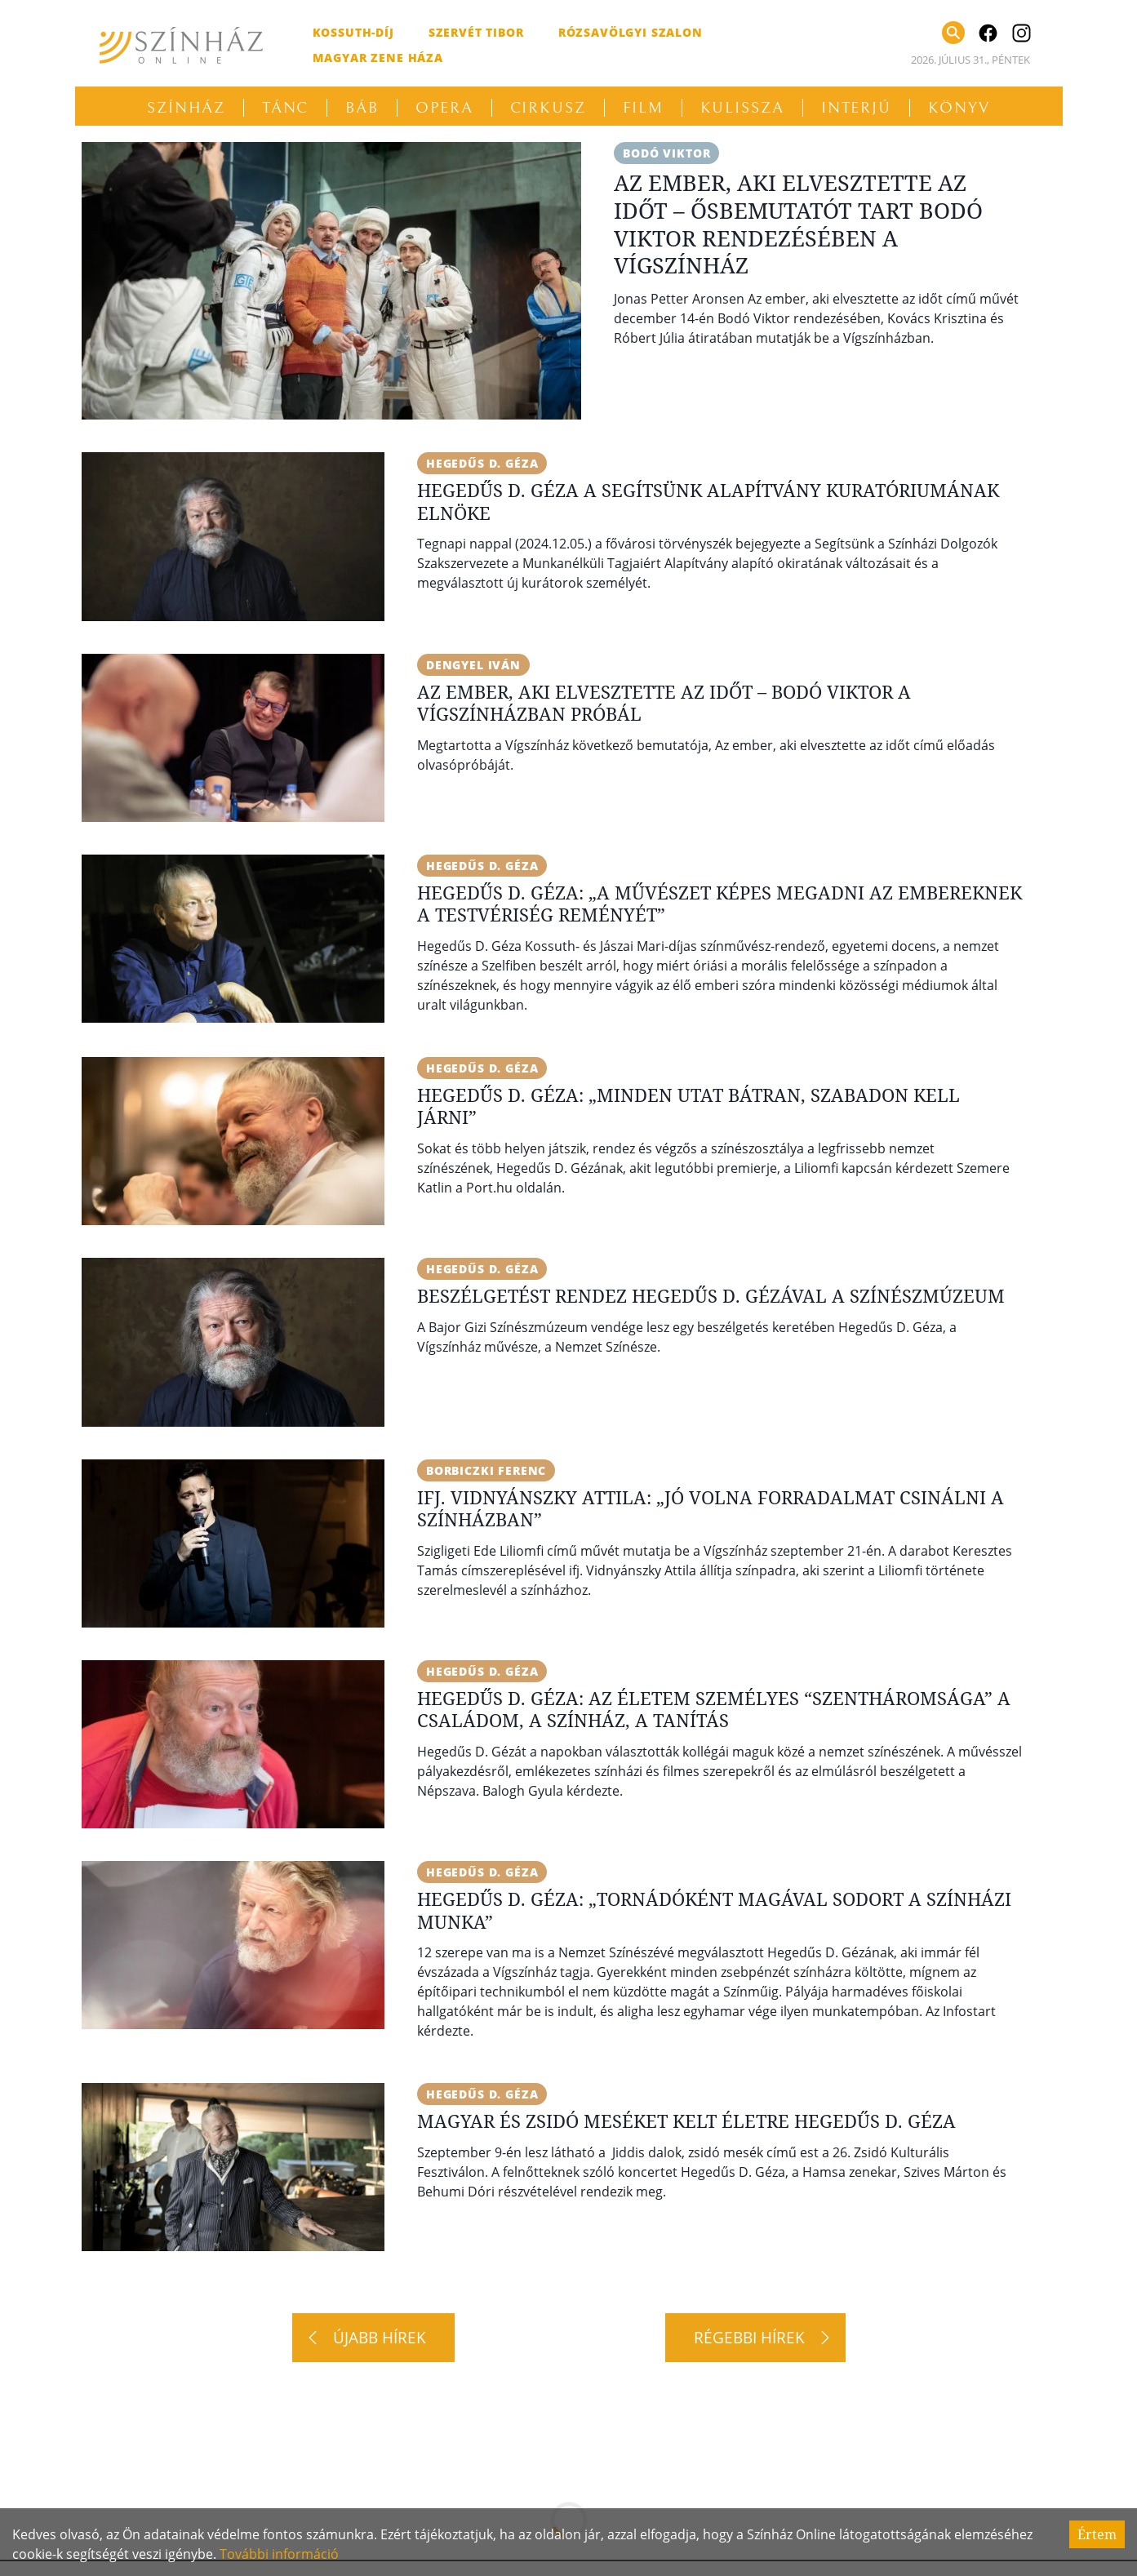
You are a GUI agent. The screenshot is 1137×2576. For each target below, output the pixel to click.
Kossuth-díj (353, 32)
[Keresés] (953, 32)
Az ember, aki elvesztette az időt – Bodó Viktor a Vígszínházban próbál (664, 702)
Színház (185, 108)
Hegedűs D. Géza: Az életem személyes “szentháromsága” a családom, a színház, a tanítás (713, 1709)
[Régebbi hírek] (755, 2337)
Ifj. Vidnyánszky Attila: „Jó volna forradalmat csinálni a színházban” (710, 1508)
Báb (362, 108)
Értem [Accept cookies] (1097, 2534)
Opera (444, 108)
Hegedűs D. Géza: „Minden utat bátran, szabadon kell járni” (688, 1106)
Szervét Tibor (476, 32)
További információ (279, 2554)
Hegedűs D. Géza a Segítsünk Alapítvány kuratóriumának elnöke (708, 501)
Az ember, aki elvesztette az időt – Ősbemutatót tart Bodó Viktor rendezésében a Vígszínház (798, 223)
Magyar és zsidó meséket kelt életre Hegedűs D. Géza (686, 2120)
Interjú (856, 108)
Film (643, 108)
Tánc (285, 108)
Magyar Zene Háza (378, 57)
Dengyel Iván (473, 665)
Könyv (959, 108)
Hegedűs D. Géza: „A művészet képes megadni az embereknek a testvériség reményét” (719, 903)
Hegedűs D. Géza (482, 463)
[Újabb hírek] (373, 2337)
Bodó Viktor (666, 153)
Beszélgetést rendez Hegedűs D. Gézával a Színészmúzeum (711, 1295)
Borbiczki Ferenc (486, 1470)
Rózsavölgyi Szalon (630, 32)
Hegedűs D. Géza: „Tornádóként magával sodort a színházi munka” (714, 1910)
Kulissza (742, 108)
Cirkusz (548, 108)
